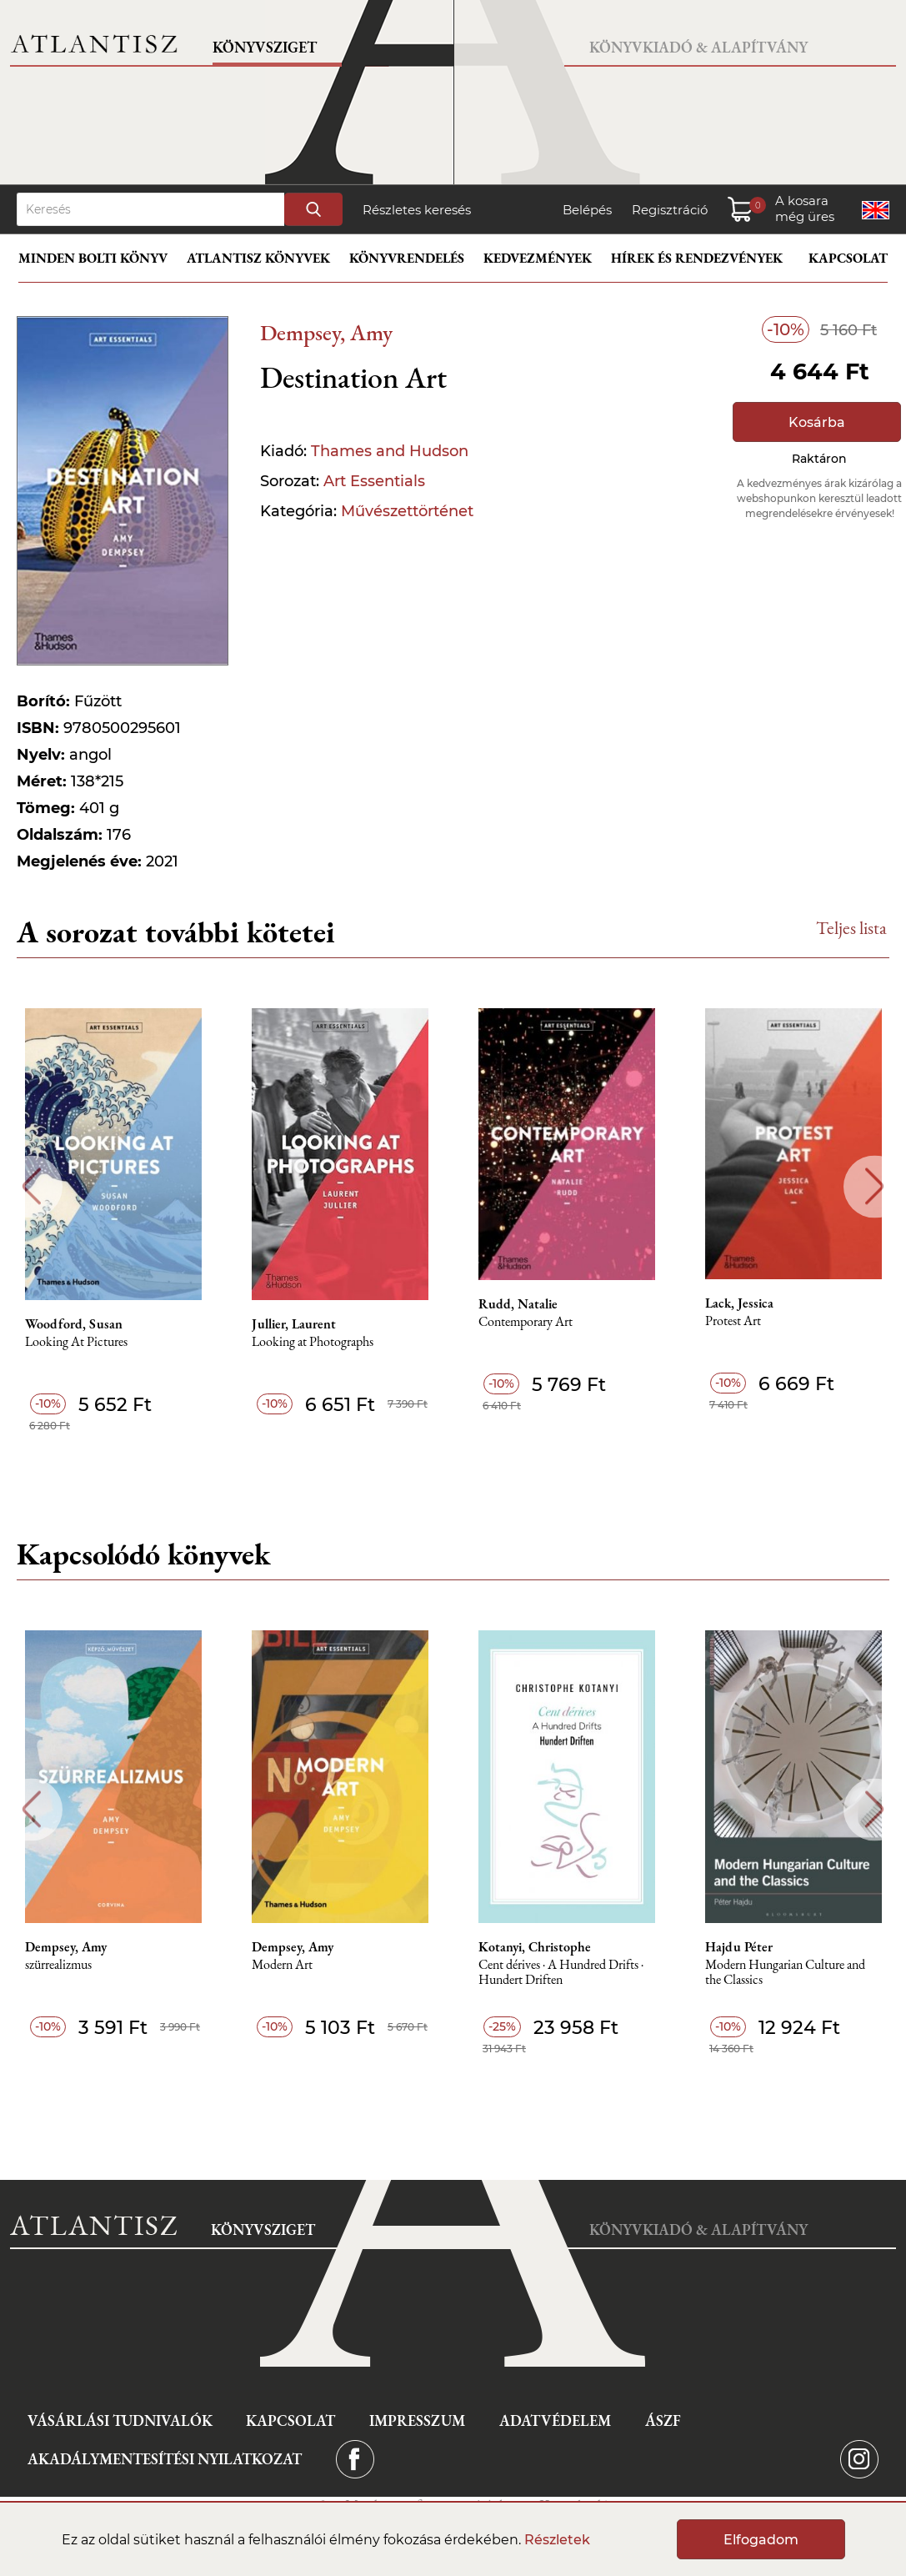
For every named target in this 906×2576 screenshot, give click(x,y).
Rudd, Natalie (518, 1304)
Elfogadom (760, 2540)
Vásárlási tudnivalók (120, 2420)
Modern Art (282, 1965)
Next (874, 1186)
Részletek (557, 2540)
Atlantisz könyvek (258, 258)
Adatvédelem (555, 2420)
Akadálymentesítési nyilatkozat (165, 2458)
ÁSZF (663, 2420)
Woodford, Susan (74, 1324)
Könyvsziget (265, 47)
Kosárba (816, 422)
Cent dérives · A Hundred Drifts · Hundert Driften (560, 1972)
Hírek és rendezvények (697, 258)
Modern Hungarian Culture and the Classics (785, 1972)
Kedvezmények (537, 258)
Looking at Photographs (312, 1342)
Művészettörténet (407, 511)
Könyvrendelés (406, 258)
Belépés (587, 210)
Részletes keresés (417, 210)
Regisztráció (670, 210)
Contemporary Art (525, 1322)
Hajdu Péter (739, 1947)
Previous (31, 1186)
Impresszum (417, 2420)
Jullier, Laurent (294, 1324)
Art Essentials (374, 481)
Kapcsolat (848, 258)
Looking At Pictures (76, 1342)
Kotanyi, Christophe (534, 1947)
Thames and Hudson (389, 451)
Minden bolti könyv (93, 258)
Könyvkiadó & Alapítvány (698, 47)
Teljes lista (851, 928)
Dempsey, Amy (326, 332)
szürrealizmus (58, 1965)
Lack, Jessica (739, 1303)
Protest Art (733, 1321)
